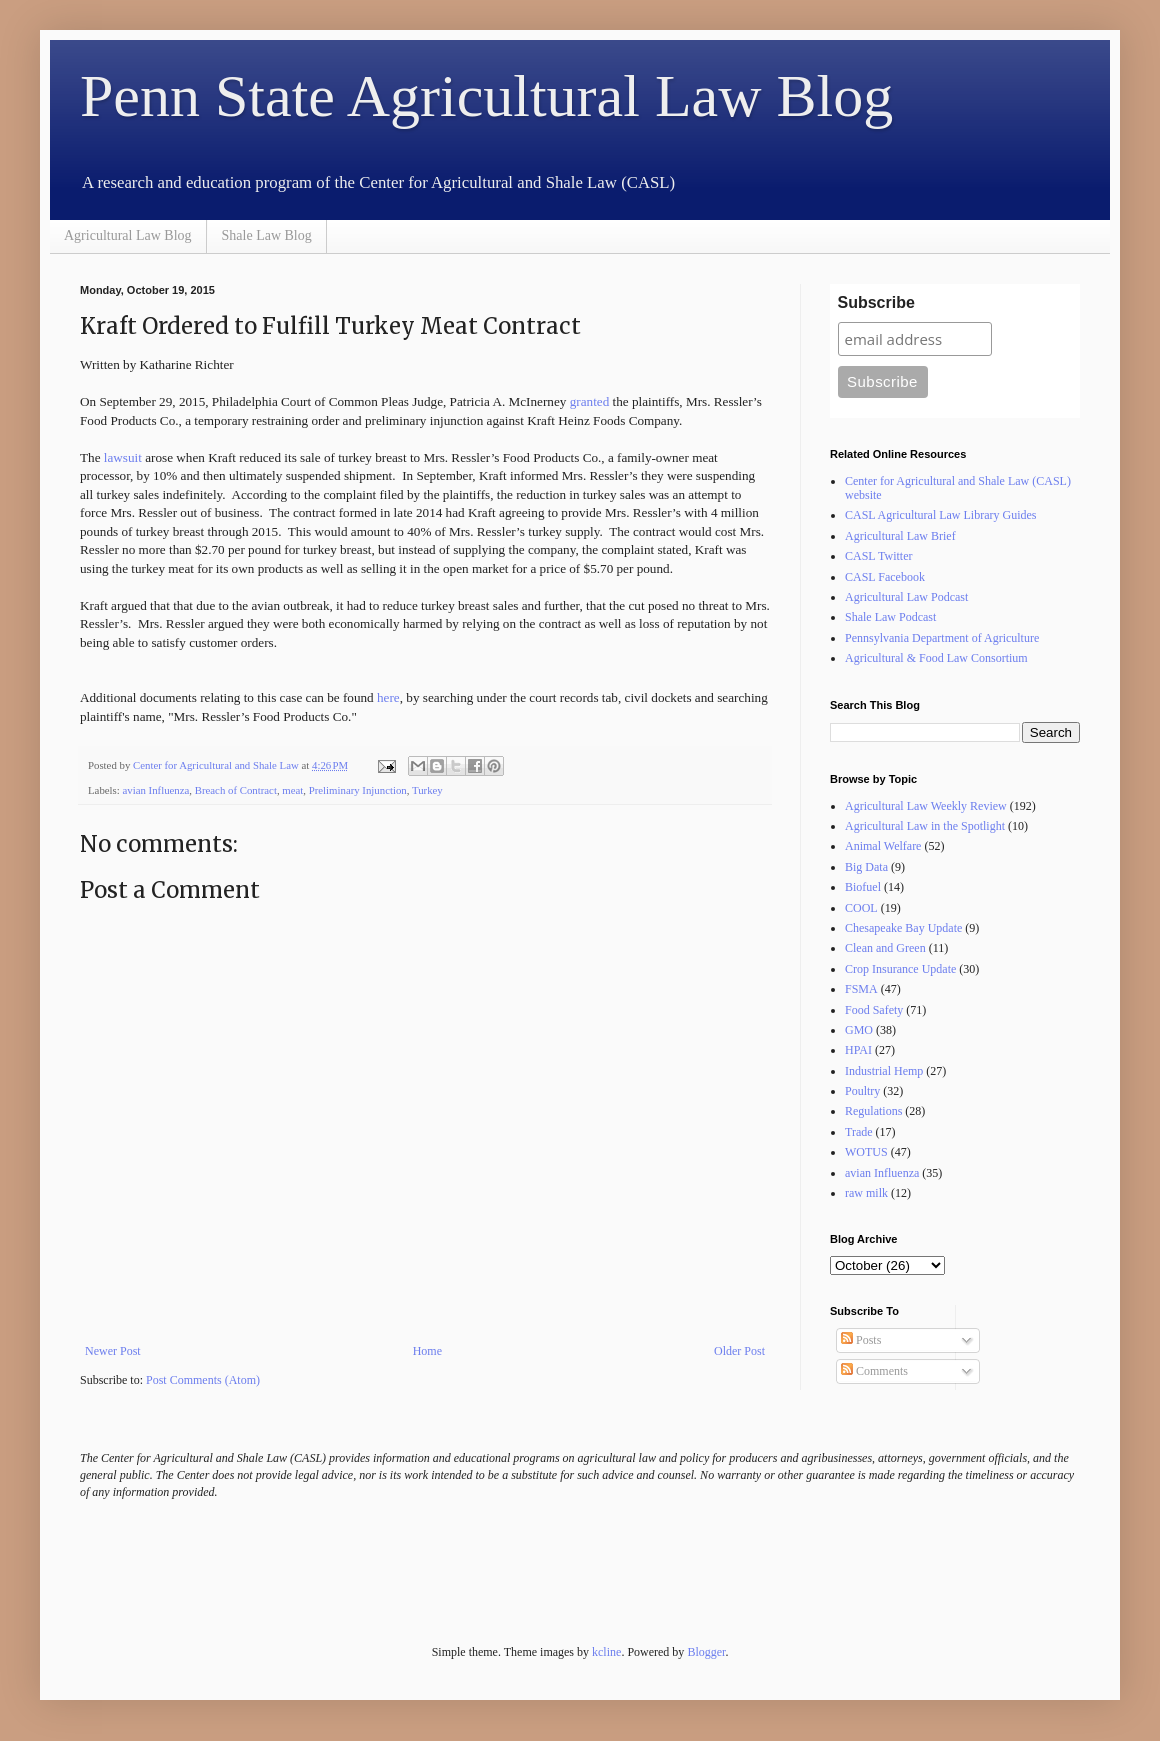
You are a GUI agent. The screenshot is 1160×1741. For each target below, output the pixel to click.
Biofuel (863, 887)
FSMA (861, 989)
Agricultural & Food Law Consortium (936, 658)
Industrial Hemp (884, 1071)
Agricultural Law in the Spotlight (925, 826)
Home (427, 1351)
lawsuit (123, 457)
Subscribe (876, 302)
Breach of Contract (236, 790)
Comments (874, 1371)
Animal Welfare (883, 846)
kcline (606, 1652)
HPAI (858, 1050)
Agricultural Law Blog (128, 235)
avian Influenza (155, 790)
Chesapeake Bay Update (903, 928)
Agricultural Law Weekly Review (926, 806)
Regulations (873, 1111)
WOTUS (866, 1152)
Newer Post (113, 1351)
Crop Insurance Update (900, 969)
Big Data (866, 867)
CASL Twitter (879, 556)
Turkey (427, 790)
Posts (861, 1340)
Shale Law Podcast (890, 617)
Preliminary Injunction (358, 790)
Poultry (862, 1091)
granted (591, 401)
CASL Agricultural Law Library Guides (941, 515)
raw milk (866, 1193)
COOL (861, 908)
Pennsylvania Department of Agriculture (942, 638)
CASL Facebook (885, 577)
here (388, 697)
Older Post (739, 1351)
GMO (859, 1030)
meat (292, 790)
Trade (859, 1132)
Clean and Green (885, 948)
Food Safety (874, 1010)
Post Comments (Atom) (203, 1380)
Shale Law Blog (267, 235)
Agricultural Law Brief (900, 536)
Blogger (706, 1652)
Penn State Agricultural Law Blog (486, 96)
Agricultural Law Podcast (906, 597)
